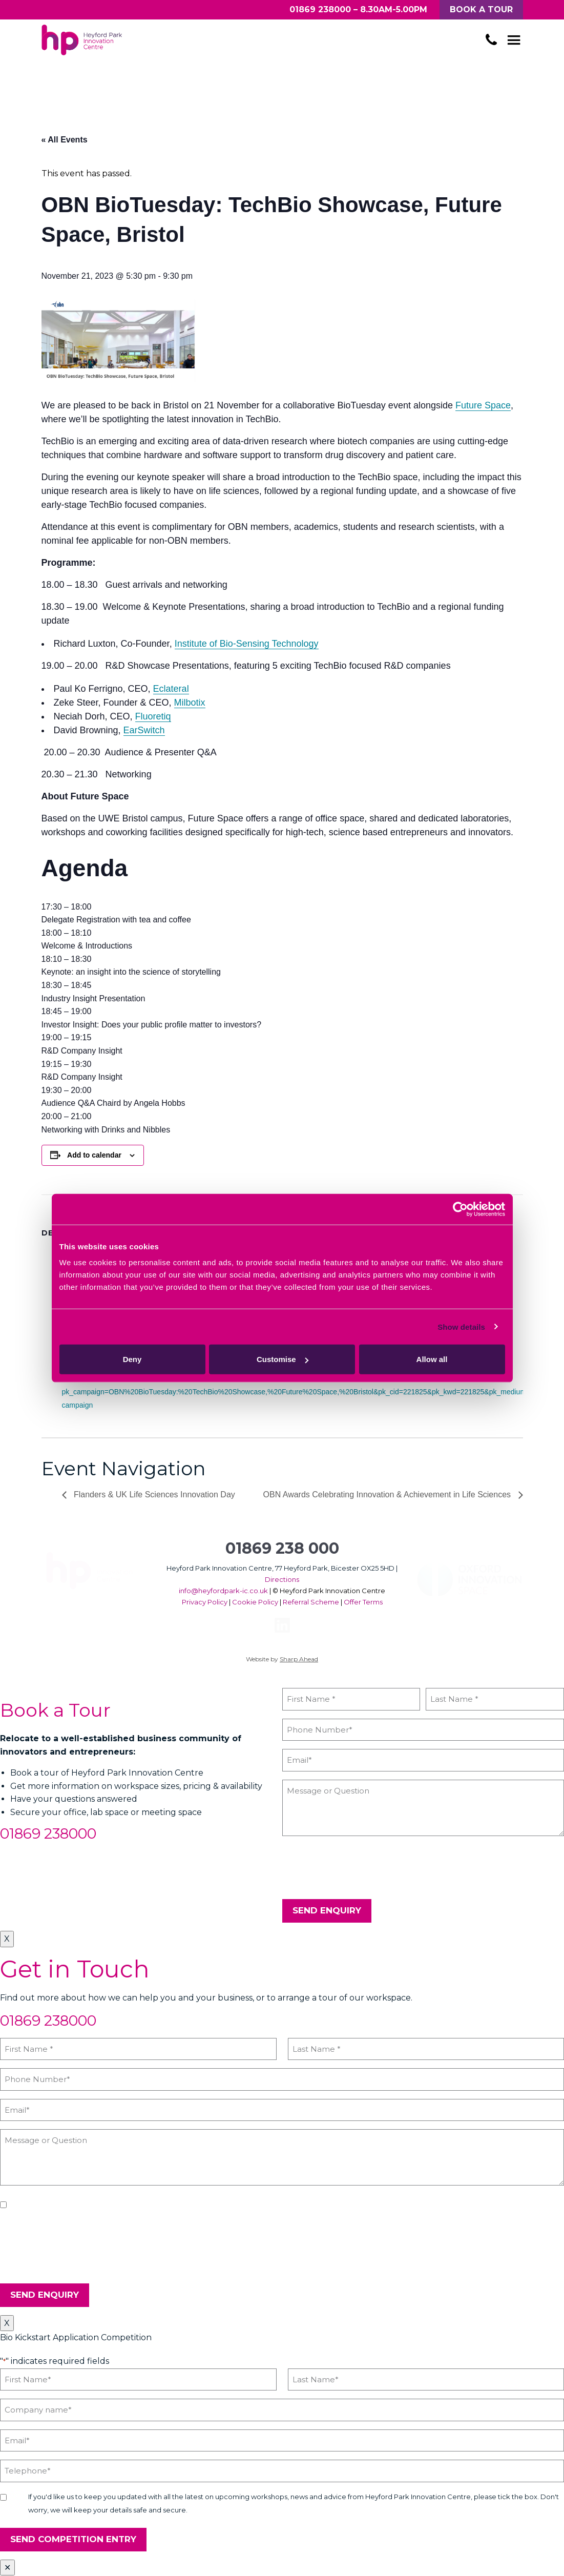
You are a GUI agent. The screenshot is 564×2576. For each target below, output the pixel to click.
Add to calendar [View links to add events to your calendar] (94, 1155)
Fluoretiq (153, 716)
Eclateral (171, 689)
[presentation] (360, 1868)
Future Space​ (483, 405)
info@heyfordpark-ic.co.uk (223, 1590)
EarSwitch (144, 730)
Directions (282, 1579)
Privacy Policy (204, 1602)
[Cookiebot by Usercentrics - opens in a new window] (460, 1209)
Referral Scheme (311, 1602)
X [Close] (7, 1939)
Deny (132, 1359)
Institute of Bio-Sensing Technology (247, 643)
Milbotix (189, 702)
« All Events (64, 139)
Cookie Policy (255, 1602)
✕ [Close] (7, 2567)
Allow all (432, 1359)
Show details (461, 1326)
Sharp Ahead (299, 1659)
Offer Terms (363, 1602)
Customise (282, 1359)
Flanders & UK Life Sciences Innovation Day (153, 1494)
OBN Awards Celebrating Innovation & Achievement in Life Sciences (388, 1494)
